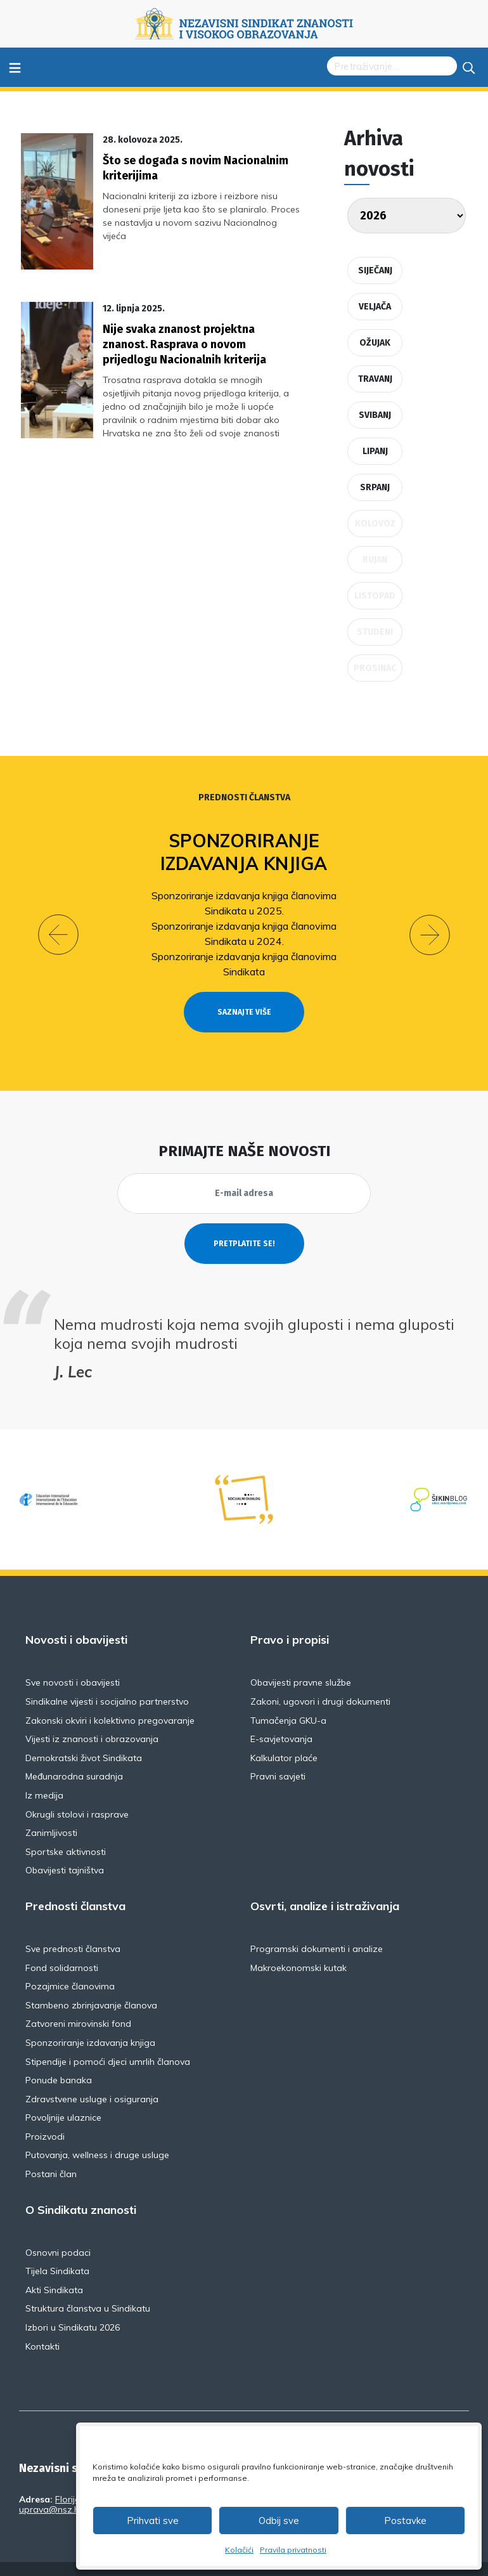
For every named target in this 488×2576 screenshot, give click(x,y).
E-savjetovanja (281, 1716)
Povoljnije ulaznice (63, 2094)
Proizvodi (45, 2113)
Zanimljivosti (51, 1810)
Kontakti (42, 2323)
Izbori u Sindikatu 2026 (72, 2304)
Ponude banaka (58, 2057)
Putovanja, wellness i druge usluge (97, 2132)
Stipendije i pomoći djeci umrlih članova (107, 2038)
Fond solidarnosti (61, 1944)
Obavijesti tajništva (64, 1847)
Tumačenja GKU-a (288, 1697)
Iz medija (44, 1772)
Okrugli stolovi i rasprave (77, 1791)
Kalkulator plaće (284, 1734)
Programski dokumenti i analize (316, 1926)
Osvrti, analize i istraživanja (324, 1883)
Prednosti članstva (244, 797)
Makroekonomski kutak (298, 1944)
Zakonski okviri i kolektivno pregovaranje (110, 1697)
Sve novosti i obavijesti (72, 1659)
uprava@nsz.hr (50, 2486)
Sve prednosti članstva (72, 1926)
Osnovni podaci (58, 2229)
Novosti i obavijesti (76, 1617)
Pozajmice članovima (70, 1963)
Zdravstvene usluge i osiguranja (91, 2075)
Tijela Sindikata (57, 2248)
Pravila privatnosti (293, 2549)
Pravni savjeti (277, 1753)
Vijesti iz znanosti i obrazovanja (91, 1716)
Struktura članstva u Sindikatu (87, 2285)
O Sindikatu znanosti (80, 2187)
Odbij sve (279, 2520)
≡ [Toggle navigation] (15, 67)
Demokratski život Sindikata (83, 1734)
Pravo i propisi (289, 1617)
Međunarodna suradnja (74, 1753)
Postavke (405, 2520)
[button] (58, 923)
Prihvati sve (153, 2520)
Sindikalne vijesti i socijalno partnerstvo (107, 1678)
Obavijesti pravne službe (300, 1659)
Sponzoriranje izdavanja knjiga (244, 852)
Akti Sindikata (54, 2266)
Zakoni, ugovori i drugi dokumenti (320, 1678)
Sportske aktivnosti (65, 1828)
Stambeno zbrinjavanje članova (91, 1981)
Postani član (51, 2151)
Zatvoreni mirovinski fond (78, 2001)
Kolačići (239, 2549)
